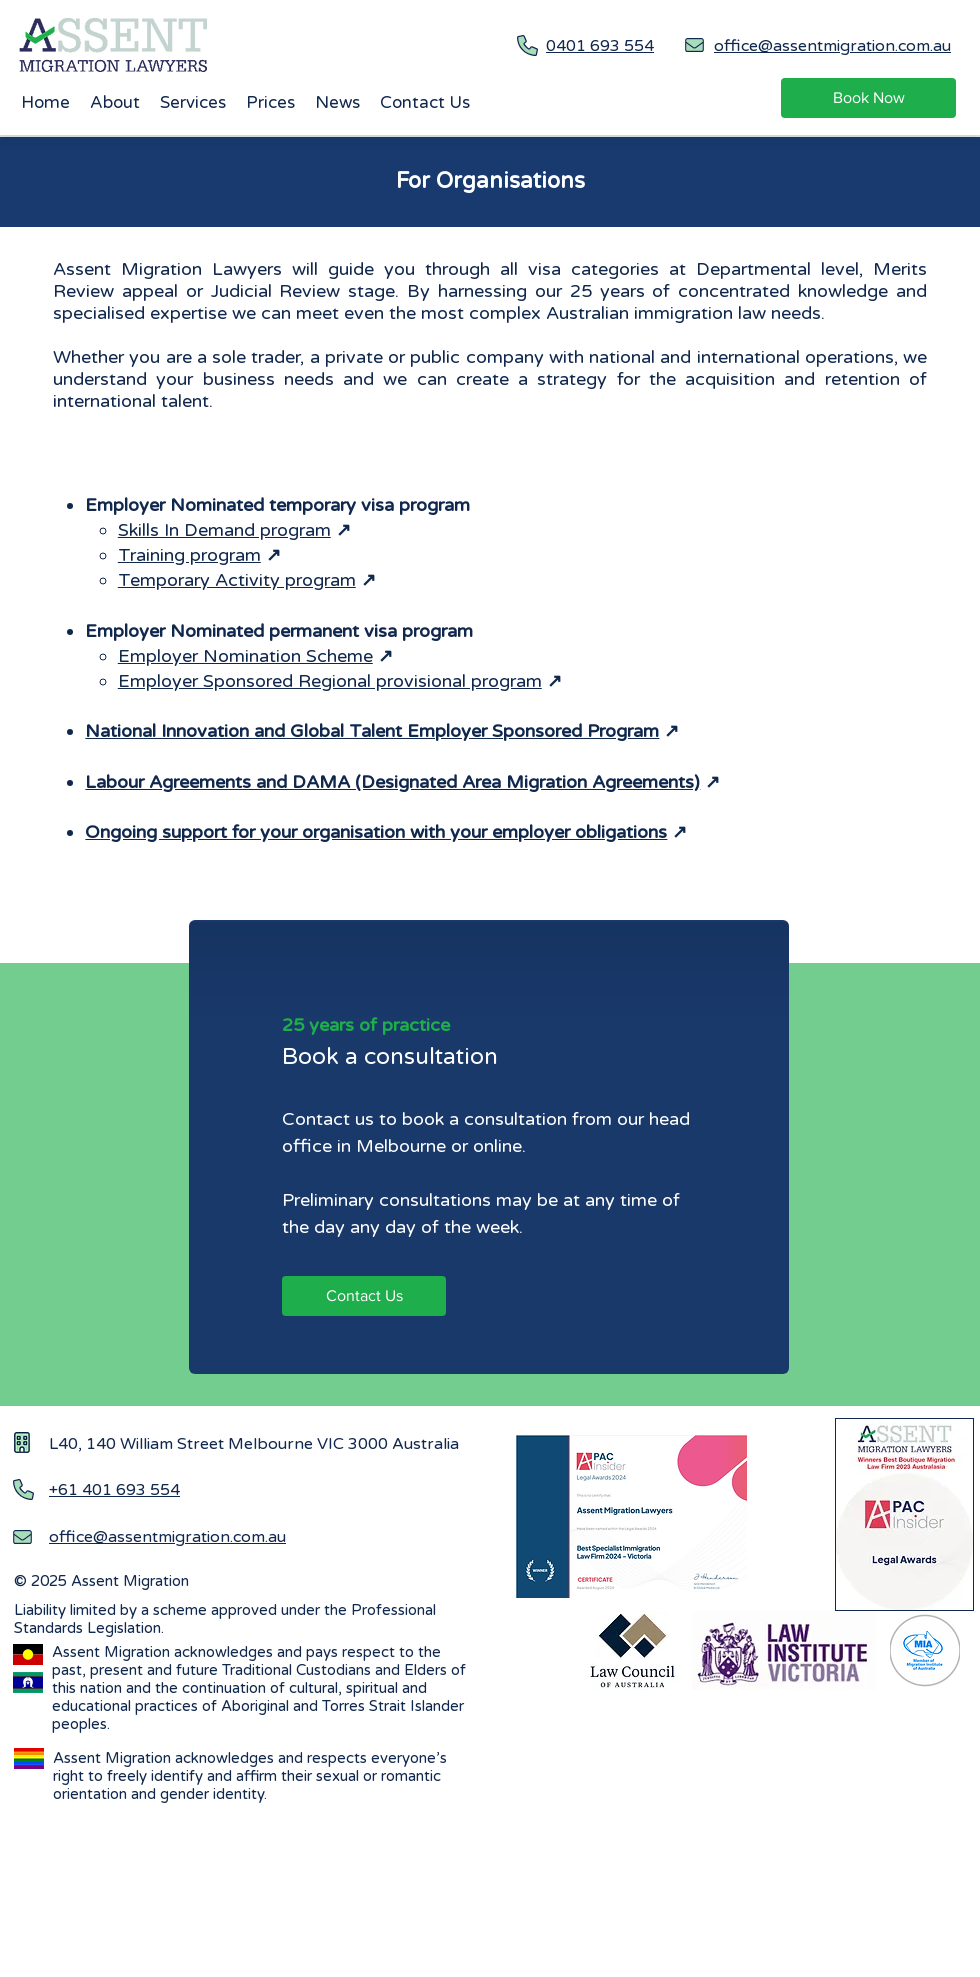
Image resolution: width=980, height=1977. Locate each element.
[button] (193, 103)
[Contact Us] (364, 1296)
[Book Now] (868, 98)
